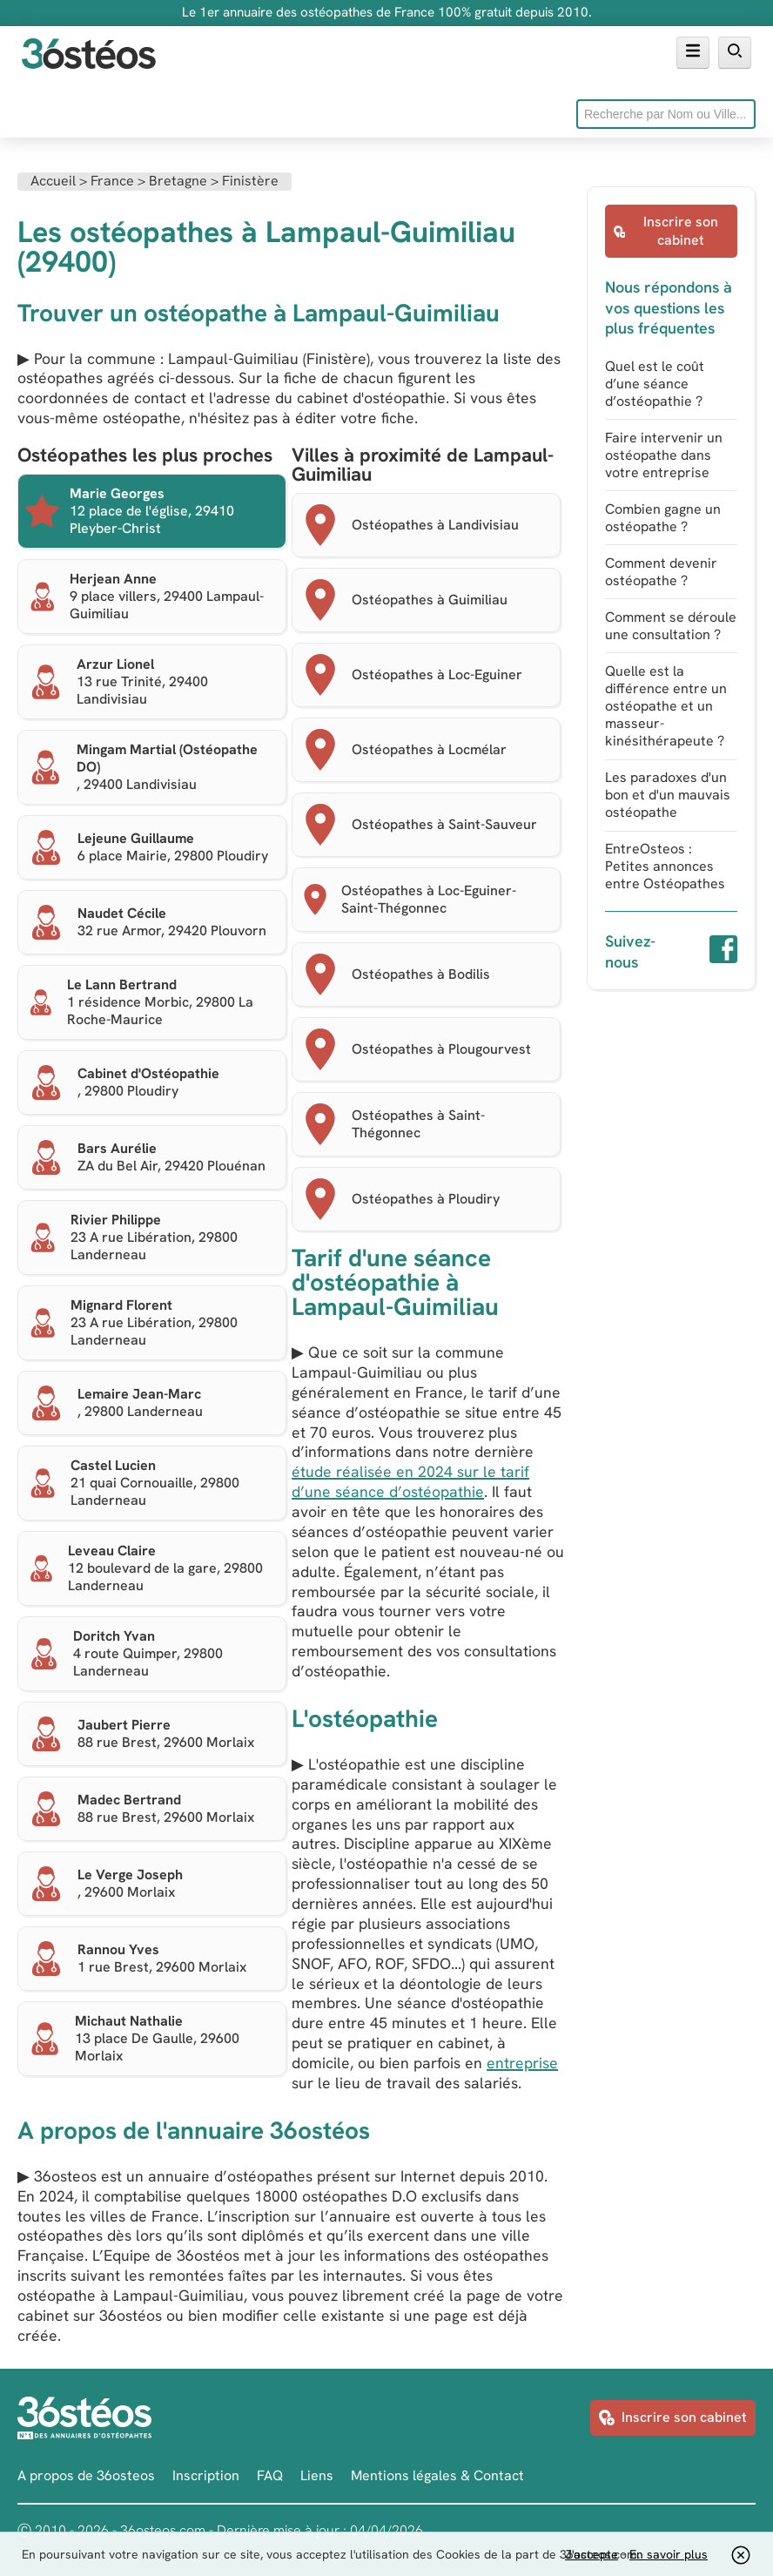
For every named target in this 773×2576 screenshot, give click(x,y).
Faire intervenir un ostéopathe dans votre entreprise (664, 455)
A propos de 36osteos (86, 2475)
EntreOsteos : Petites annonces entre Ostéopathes (665, 866)
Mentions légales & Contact (437, 2475)
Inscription (205, 2475)
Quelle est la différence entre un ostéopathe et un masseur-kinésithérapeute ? (666, 706)
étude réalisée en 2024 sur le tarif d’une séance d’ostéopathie (410, 1481)
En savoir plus (668, 2554)
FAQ (270, 2475)
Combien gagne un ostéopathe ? (663, 518)
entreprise (522, 2063)
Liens (316, 2475)
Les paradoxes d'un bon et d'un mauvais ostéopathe (667, 794)
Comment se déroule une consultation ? (670, 626)
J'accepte (591, 2554)
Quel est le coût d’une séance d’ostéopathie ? (654, 383)
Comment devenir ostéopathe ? (661, 572)
